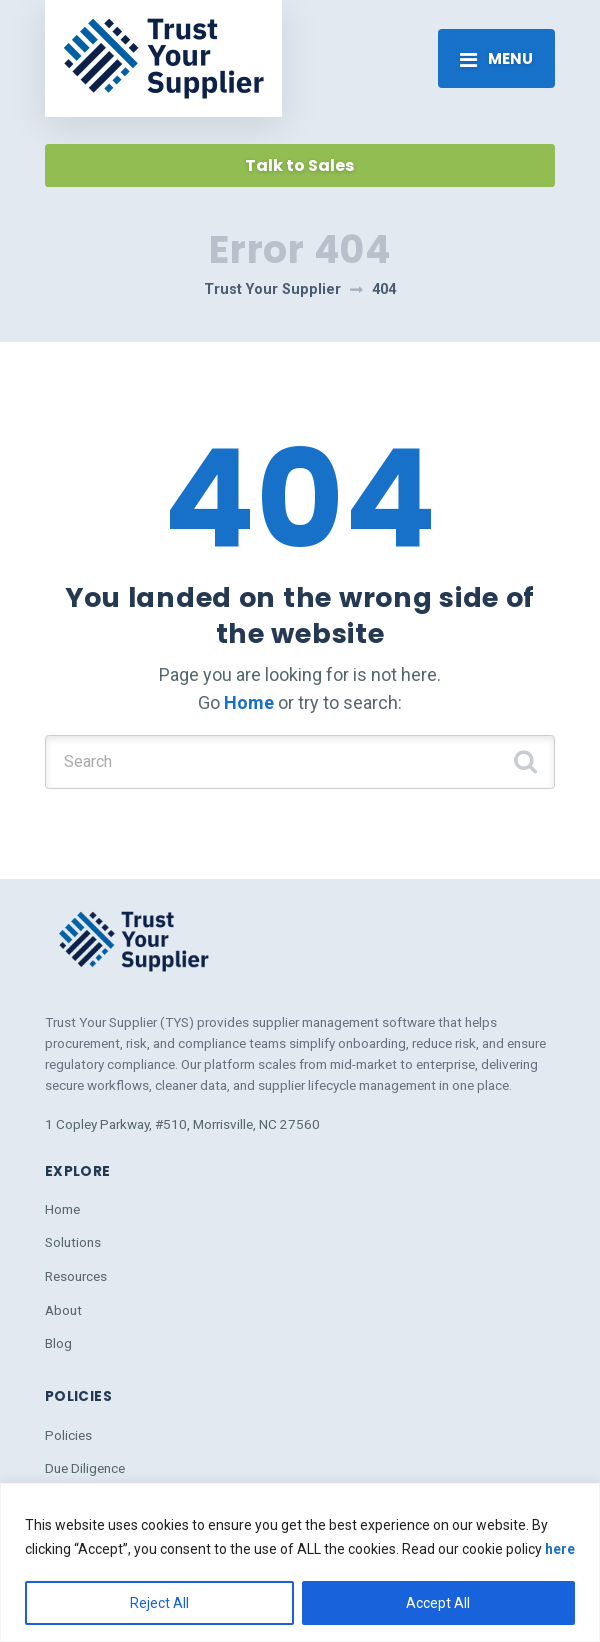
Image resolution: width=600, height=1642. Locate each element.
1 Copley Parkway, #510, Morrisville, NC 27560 (182, 1124)
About (63, 1310)
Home (249, 702)
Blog (58, 1343)
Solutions (73, 1242)
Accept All (438, 1603)
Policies (68, 1435)
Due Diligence (85, 1468)
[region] (300, 1562)
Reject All (159, 1603)
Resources (76, 1276)
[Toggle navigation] (496, 58)
